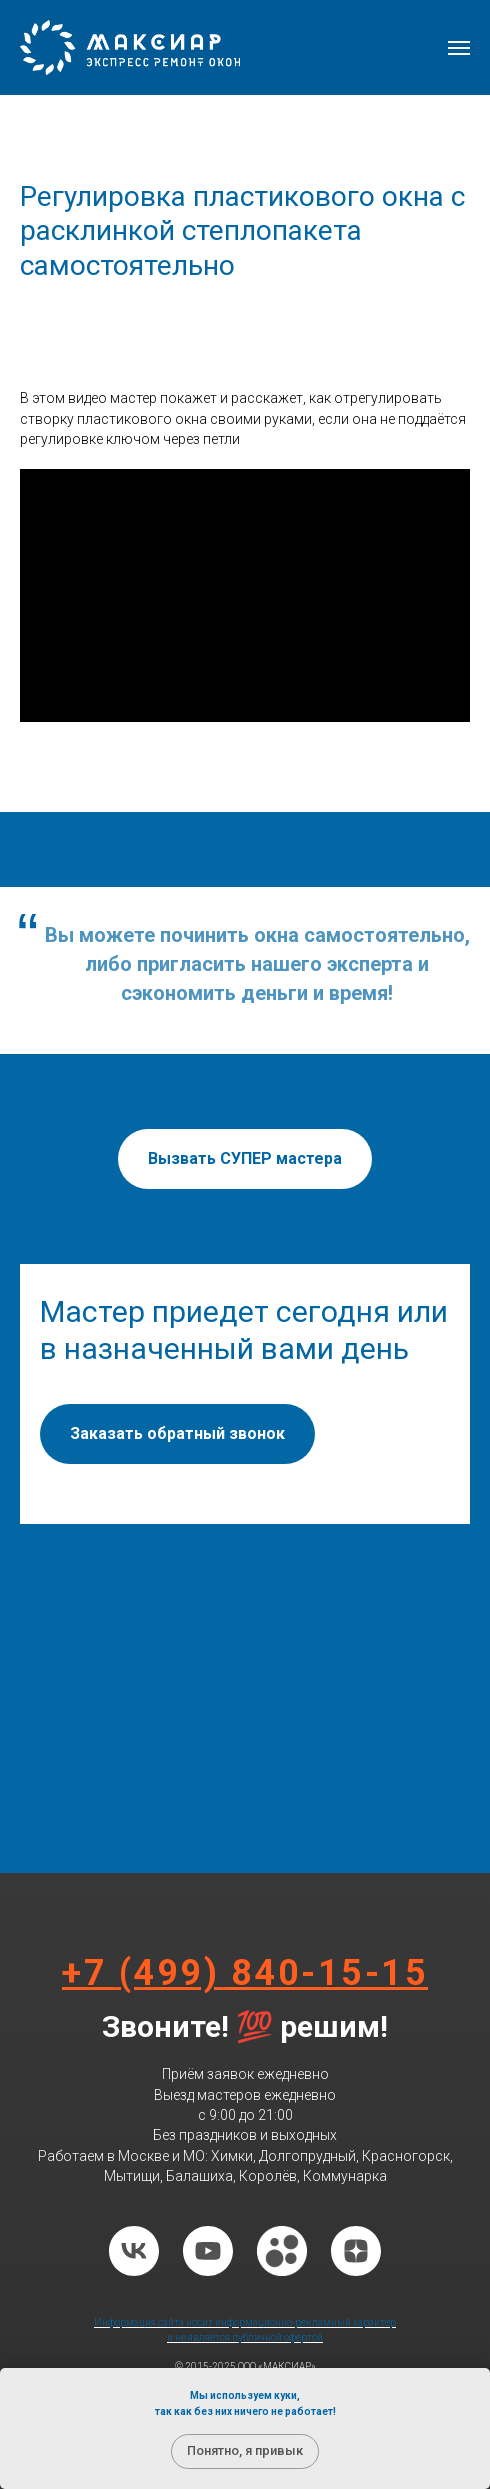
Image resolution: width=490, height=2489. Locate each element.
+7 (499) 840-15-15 (245, 1973)
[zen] (356, 2251)
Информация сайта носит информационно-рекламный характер (245, 2322)
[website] (282, 2251)
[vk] (134, 2251)
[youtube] (208, 2251)
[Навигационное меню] (459, 48)
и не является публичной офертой (245, 2337)
